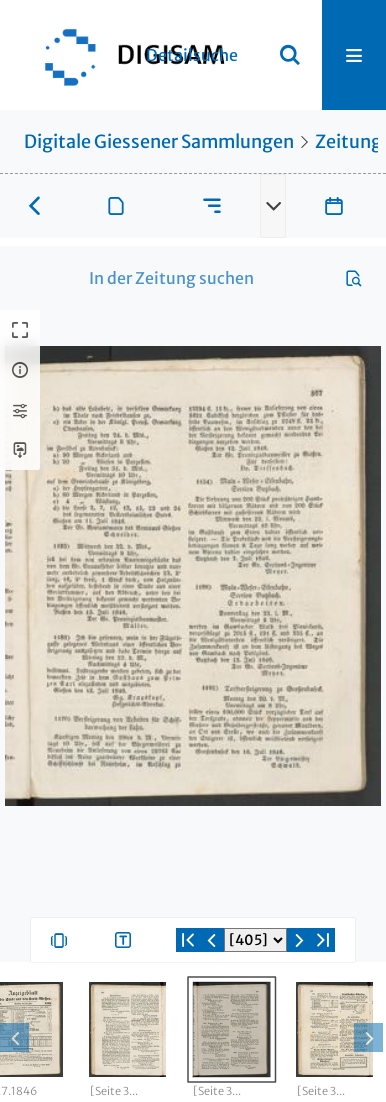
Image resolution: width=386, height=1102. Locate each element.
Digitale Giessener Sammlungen (159, 141)
